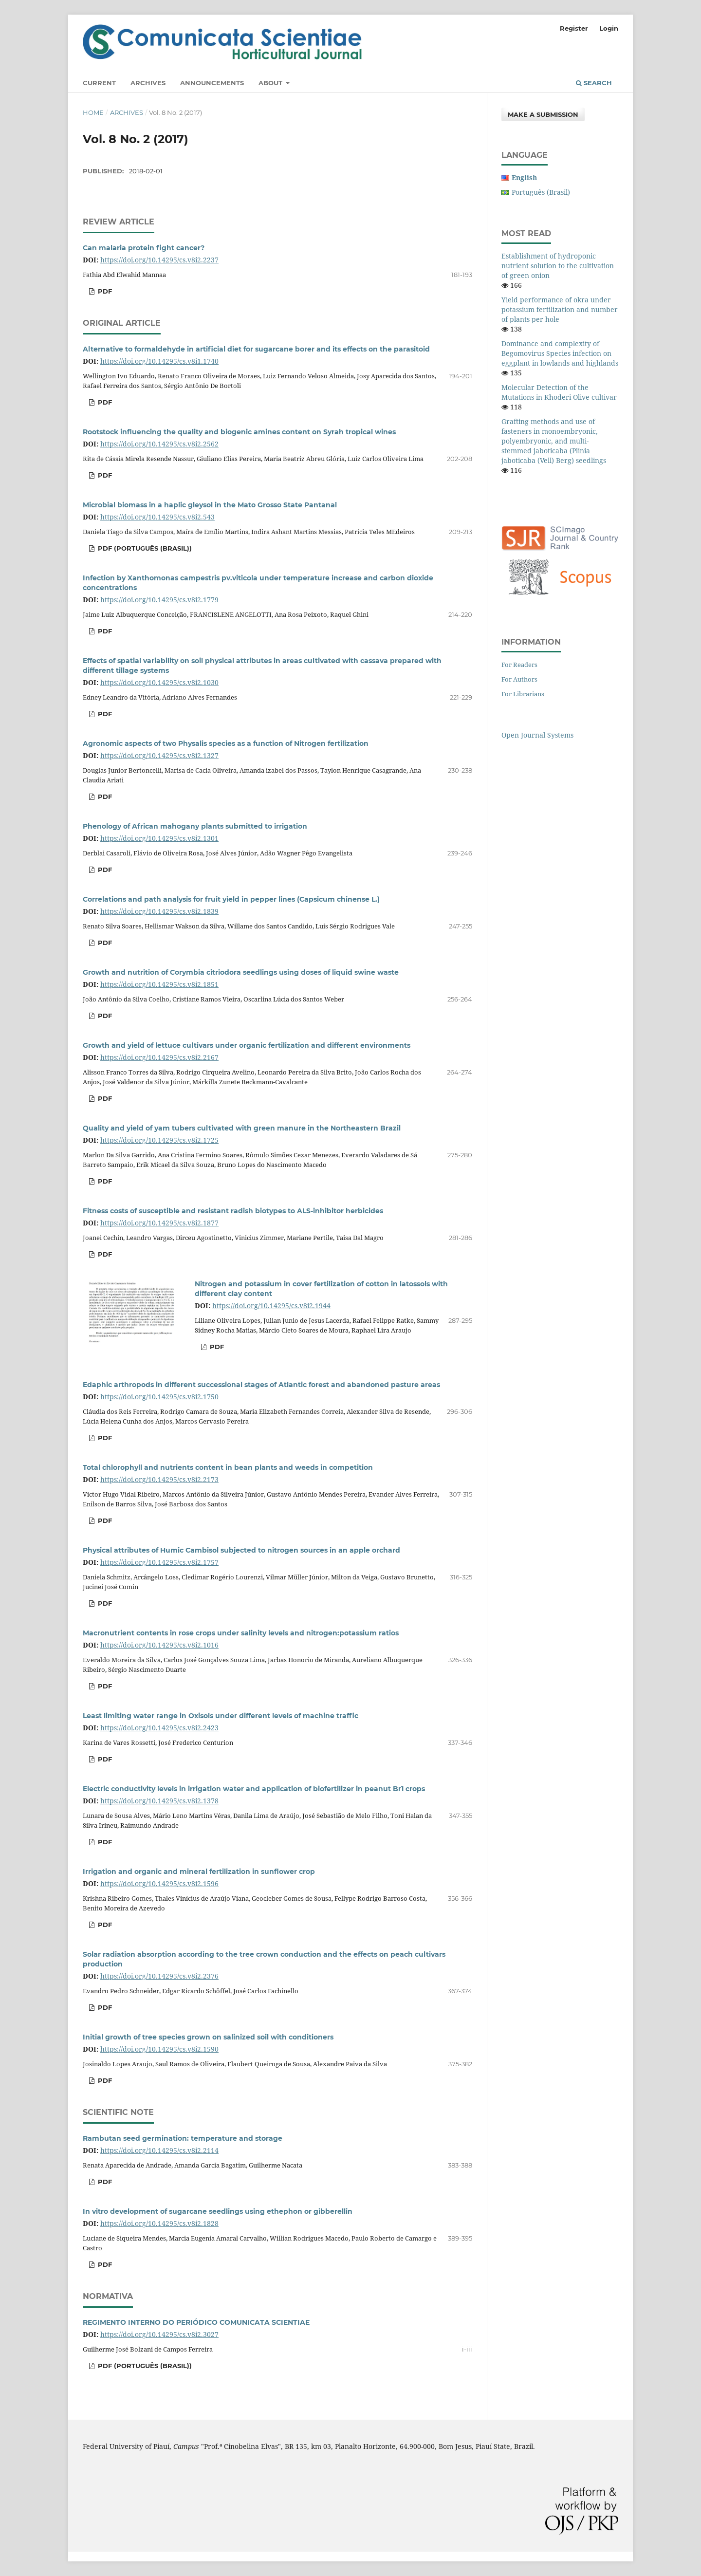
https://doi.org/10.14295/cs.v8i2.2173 (159, 1479)
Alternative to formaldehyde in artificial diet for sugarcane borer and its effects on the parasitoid (256, 349)
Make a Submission (543, 114)
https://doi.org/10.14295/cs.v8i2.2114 (159, 2150)
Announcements (212, 83)
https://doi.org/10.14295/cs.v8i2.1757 (159, 1562)
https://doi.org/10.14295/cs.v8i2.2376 (159, 1976)
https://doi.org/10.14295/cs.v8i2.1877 (159, 1222)
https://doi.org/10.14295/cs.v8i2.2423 (159, 1727)
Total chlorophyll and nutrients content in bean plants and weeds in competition (228, 1467)
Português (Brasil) (541, 192)
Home (93, 112)
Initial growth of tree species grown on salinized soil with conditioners (208, 2037)
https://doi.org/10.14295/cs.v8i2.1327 (159, 755)
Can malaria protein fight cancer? (143, 247)
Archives (148, 83)
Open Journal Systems (537, 735)
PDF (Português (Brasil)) (144, 548)
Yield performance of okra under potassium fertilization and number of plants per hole (559, 309)
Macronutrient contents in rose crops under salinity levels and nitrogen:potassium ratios (241, 1633)
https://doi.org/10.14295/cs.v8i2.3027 (159, 2334)
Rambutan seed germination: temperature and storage (182, 2138)
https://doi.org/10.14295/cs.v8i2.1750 (159, 1396)
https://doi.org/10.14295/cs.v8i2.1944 (271, 1305)
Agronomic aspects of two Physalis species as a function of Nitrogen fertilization (226, 743)
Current (99, 83)
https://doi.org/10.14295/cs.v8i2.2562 (159, 443)
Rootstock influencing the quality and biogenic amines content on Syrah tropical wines (239, 431)
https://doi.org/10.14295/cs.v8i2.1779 (159, 599)
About (271, 83)
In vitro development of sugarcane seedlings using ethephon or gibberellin (217, 2211)
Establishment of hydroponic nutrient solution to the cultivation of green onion (557, 265)
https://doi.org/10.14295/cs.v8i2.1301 (159, 838)
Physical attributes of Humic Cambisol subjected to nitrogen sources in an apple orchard (241, 1550)
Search (594, 83)
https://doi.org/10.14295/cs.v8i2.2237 (159, 259)
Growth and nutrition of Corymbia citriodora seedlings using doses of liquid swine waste (241, 972)
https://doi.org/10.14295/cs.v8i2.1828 (159, 2223)
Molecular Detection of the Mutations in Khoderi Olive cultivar (559, 392)
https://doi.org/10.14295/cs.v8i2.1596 (159, 1883)
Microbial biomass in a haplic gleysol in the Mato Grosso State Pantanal (210, 504)
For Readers (519, 664)
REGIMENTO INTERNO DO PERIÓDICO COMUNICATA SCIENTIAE (196, 2322)
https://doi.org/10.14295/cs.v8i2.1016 (159, 1644)
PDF (104, 291)
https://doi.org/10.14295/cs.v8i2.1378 (159, 1800)
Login (608, 28)
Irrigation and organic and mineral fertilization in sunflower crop (199, 1871)
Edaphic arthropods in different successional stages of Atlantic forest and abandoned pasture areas (261, 1384)
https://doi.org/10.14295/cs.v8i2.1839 (159, 911)
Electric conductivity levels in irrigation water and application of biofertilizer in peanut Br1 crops (254, 1788)
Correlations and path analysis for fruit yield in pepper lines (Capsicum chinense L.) (231, 899)
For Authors (519, 679)
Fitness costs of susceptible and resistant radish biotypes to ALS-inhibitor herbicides (233, 1210)
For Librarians (522, 693)
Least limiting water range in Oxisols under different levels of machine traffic (220, 1715)
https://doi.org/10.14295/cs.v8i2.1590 (159, 2049)
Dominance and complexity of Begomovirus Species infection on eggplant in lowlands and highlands (559, 353)
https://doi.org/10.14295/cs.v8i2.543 (157, 516)
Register (574, 28)
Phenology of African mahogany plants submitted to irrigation (195, 826)
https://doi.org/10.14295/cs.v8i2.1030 (159, 682)
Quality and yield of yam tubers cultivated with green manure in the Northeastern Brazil (242, 1128)
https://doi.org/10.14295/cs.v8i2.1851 (159, 984)
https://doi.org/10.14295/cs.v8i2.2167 (159, 1057)
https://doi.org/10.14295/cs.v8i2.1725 (159, 1140)
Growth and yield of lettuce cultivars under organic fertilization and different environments (246, 1045)
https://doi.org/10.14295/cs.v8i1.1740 (159, 361)
